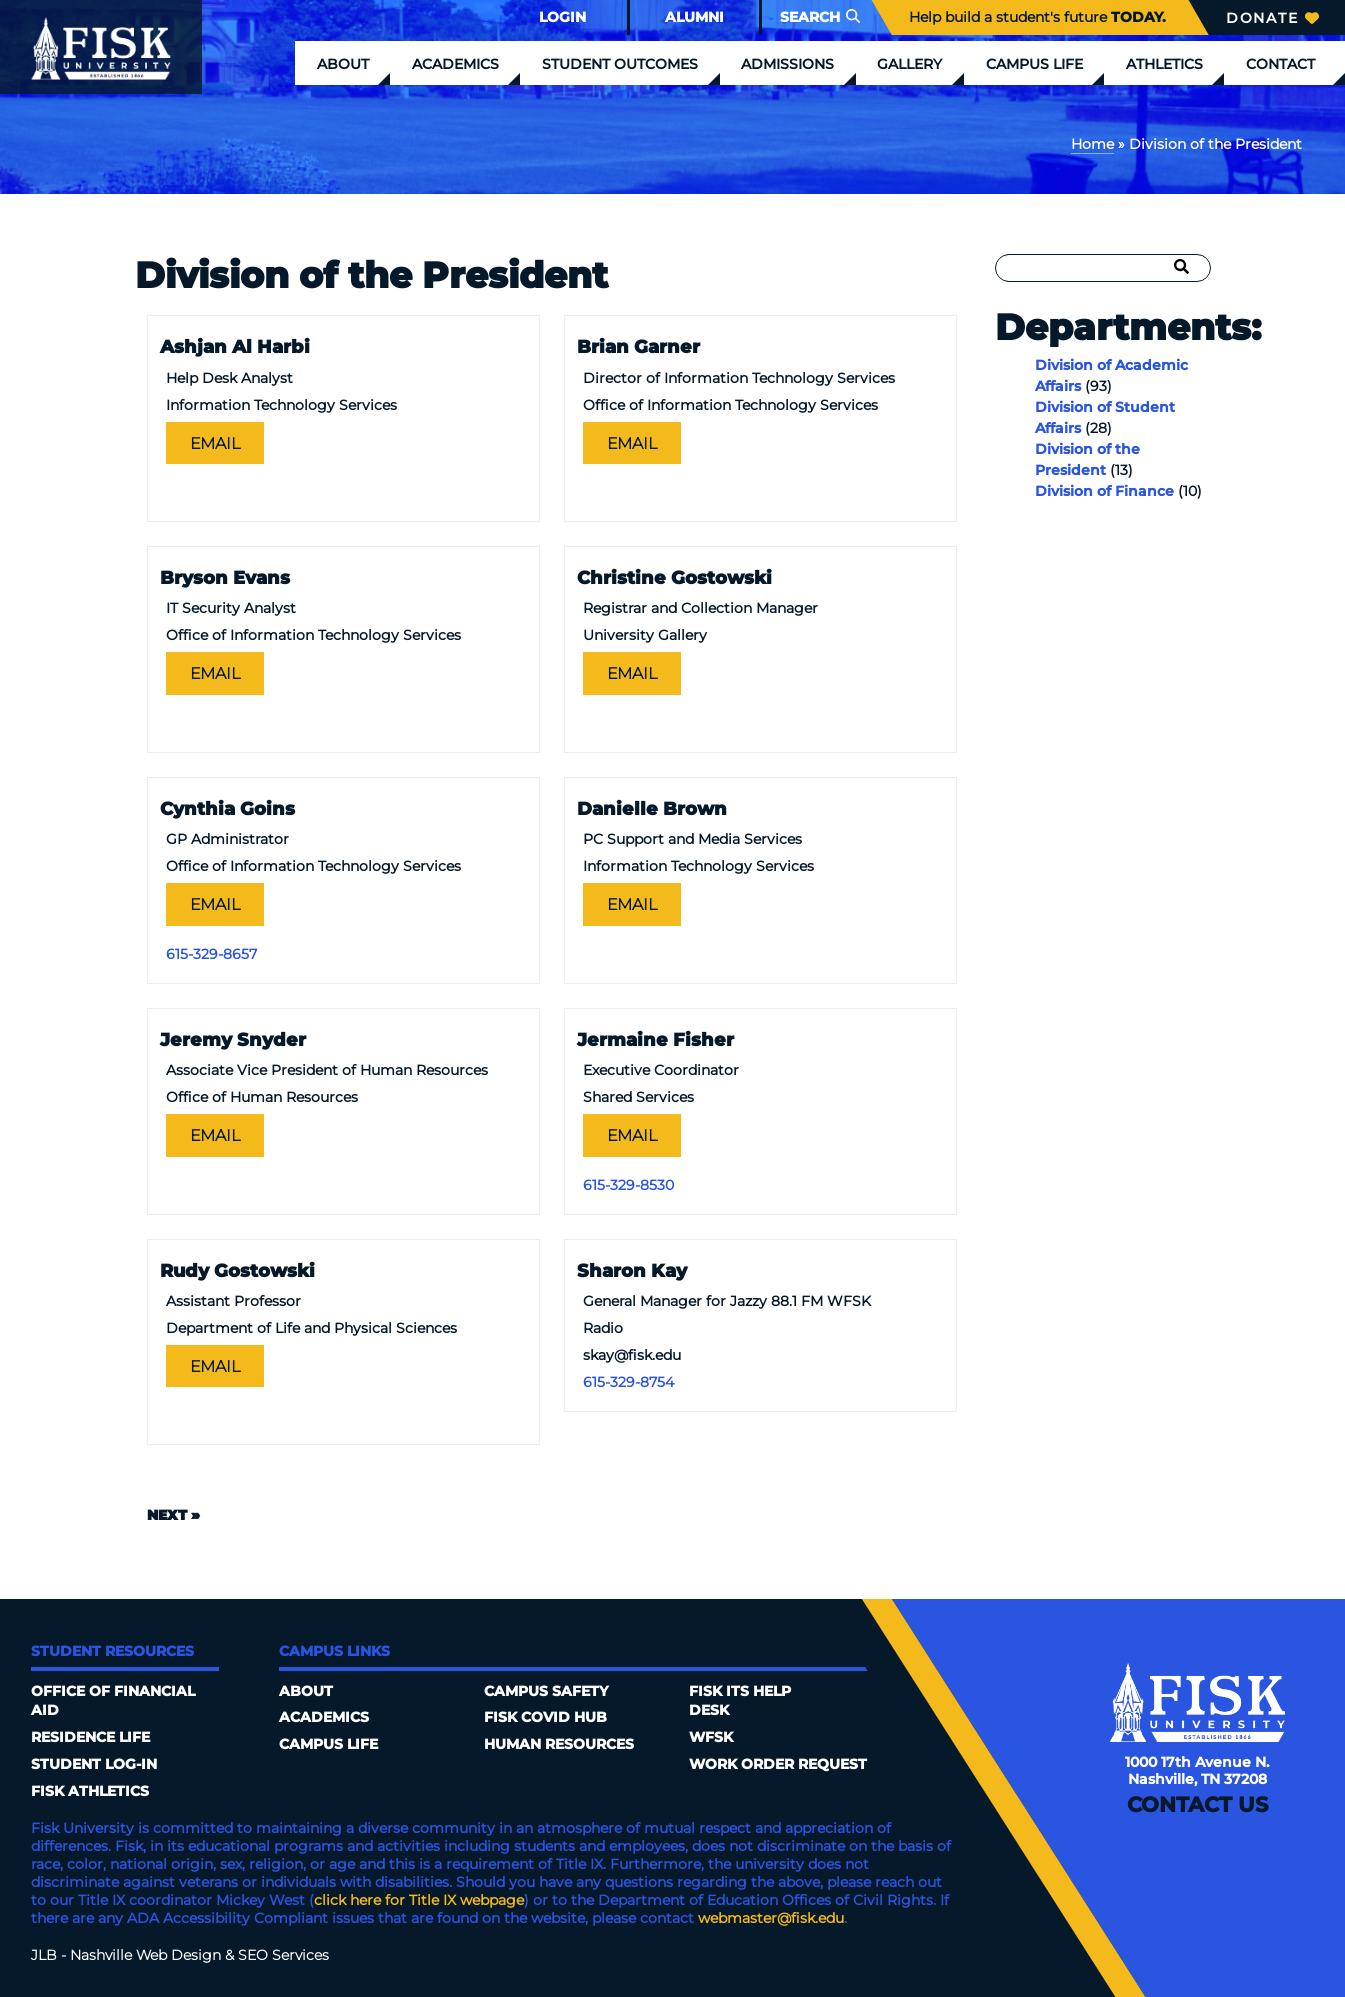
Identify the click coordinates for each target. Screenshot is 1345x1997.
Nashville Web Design (145, 1955)
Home (1092, 144)
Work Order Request (778, 1764)
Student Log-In (94, 1764)
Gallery (909, 64)
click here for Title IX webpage (419, 1900)
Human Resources (559, 1744)
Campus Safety (546, 1691)
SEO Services (283, 1955)
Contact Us (1197, 1804)
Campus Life (1034, 64)
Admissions (787, 64)
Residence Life (90, 1737)
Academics (455, 64)
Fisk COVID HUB (545, 1717)
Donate (1272, 18)
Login (562, 17)
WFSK (711, 1737)
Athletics (1164, 64)
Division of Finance (1104, 491)
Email (215, 443)
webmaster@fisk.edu (771, 1918)
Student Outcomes (620, 64)
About (343, 64)
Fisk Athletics (90, 1791)
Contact (1280, 64)
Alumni (694, 17)
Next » (173, 1515)
